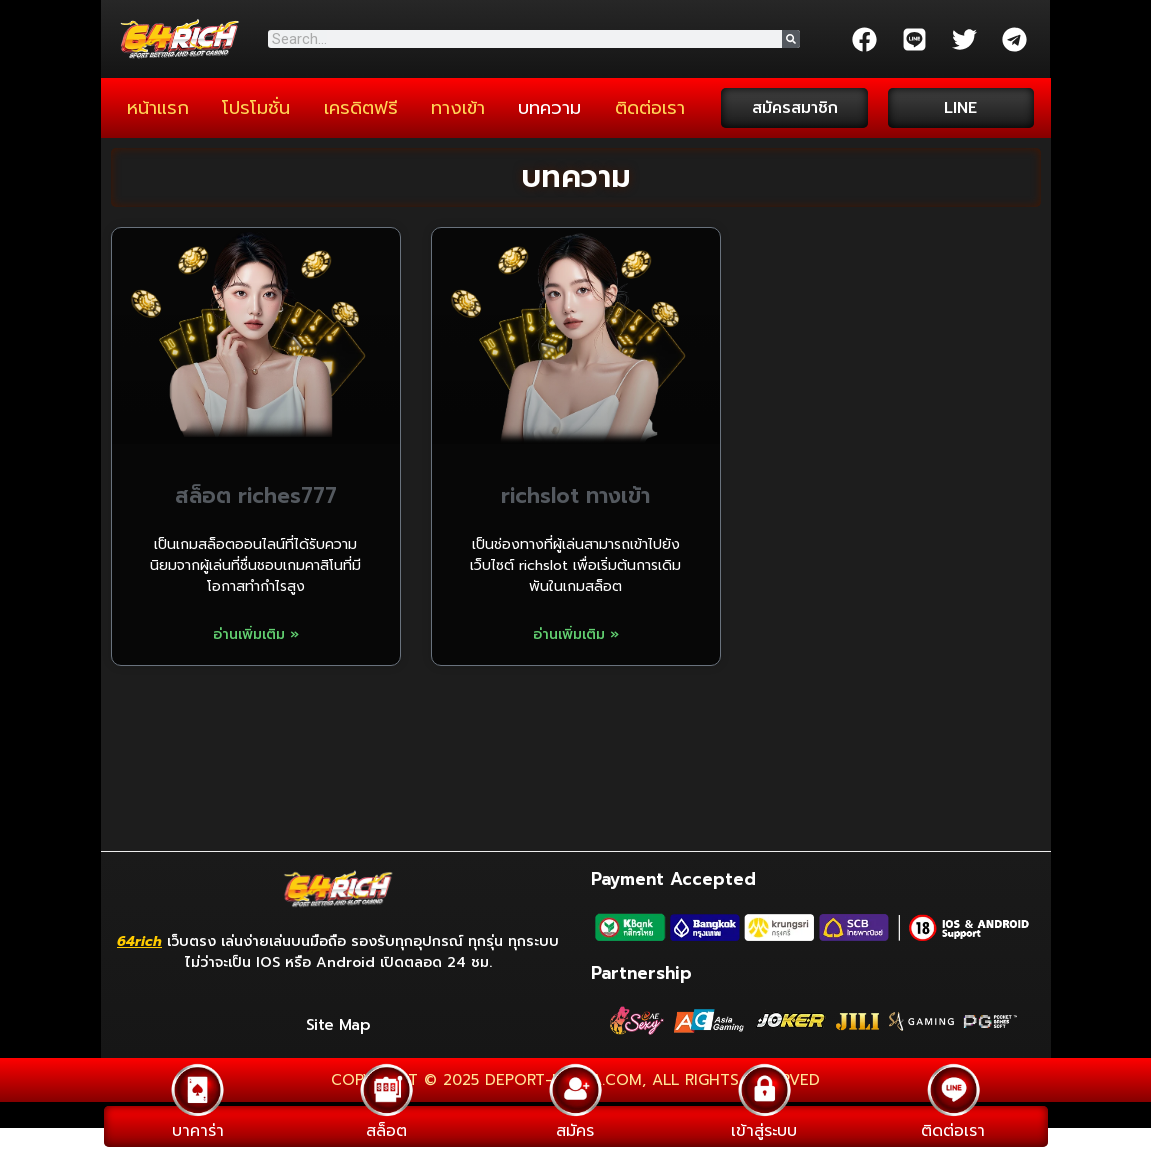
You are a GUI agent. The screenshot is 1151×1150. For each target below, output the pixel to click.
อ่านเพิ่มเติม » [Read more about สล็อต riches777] (256, 634)
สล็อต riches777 (256, 496)
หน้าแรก (158, 108)
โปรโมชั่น (256, 108)
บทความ (549, 108)
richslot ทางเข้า (575, 496)
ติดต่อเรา (650, 108)
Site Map (338, 1025)
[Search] (791, 39)
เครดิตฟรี (361, 108)
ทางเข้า (458, 108)
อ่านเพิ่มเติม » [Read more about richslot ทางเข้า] (576, 634)
